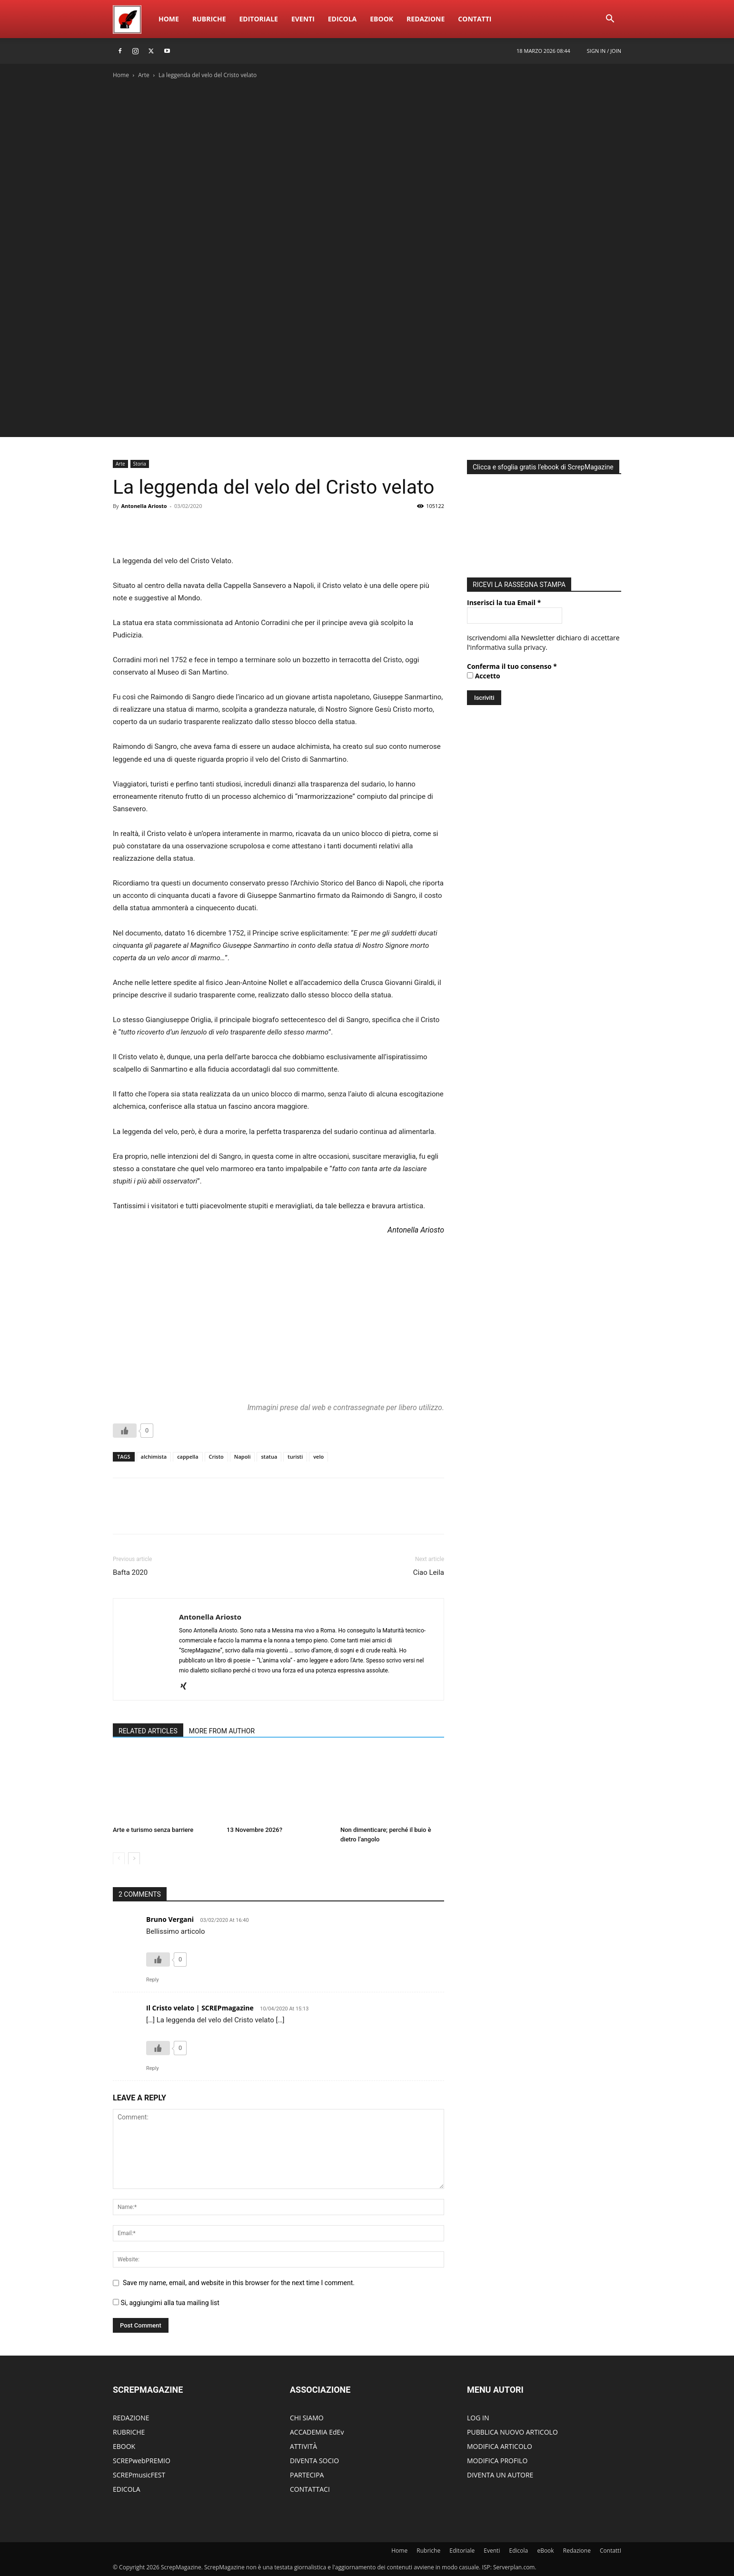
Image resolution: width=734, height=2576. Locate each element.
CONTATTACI (310, 2489)
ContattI (474, 18)
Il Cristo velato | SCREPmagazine (200, 2007)
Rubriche (209, 18)
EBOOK (124, 2446)
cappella (187, 1456)
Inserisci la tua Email (504, 600)
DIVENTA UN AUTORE (500, 2474)
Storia (139, 463)
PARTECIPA (307, 2474)
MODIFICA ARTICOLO (499, 2446)
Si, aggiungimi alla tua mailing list (166, 2303)
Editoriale (258, 18)
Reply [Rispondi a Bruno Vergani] (152, 1980)
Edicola (342, 18)
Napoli (242, 1456)
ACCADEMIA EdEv (317, 2432)
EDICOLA (126, 2489)
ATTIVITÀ (303, 2446)
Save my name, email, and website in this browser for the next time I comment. (239, 2283)
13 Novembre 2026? (254, 1829)
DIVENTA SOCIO (314, 2460)
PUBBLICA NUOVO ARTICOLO (512, 2432)
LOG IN (478, 2417)
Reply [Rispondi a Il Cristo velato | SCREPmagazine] (152, 2068)
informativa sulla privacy (508, 644)
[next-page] (134, 1858)
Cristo (216, 1456)
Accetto (483, 673)
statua (269, 1456)
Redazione (426, 18)
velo (318, 1456)
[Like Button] (125, 1430)
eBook (381, 18)
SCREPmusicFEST (139, 2474)
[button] (609, 19)
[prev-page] (119, 1858)
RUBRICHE (129, 2432)
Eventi (303, 18)
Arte (143, 75)
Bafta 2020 (130, 1572)
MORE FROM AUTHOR (222, 1731)
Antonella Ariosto (144, 505)
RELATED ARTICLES (148, 1731)
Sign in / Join (604, 50)
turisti (295, 1456)
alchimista (154, 1456)
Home (169, 18)
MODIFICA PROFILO (497, 2460)
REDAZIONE (131, 2417)
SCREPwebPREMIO (141, 2460)
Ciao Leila (428, 1572)
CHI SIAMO (307, 2417)
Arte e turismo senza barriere (153, 1829)
